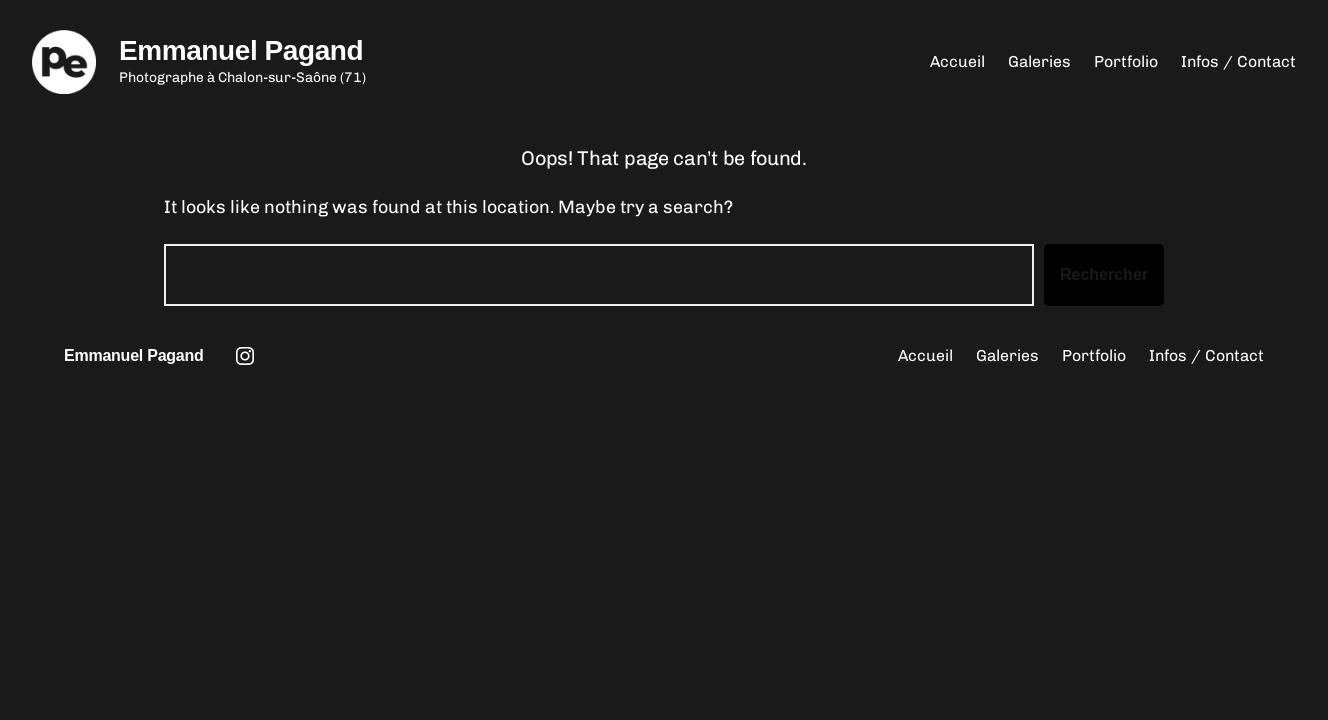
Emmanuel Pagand (241, 50)
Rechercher (1104, 274)
